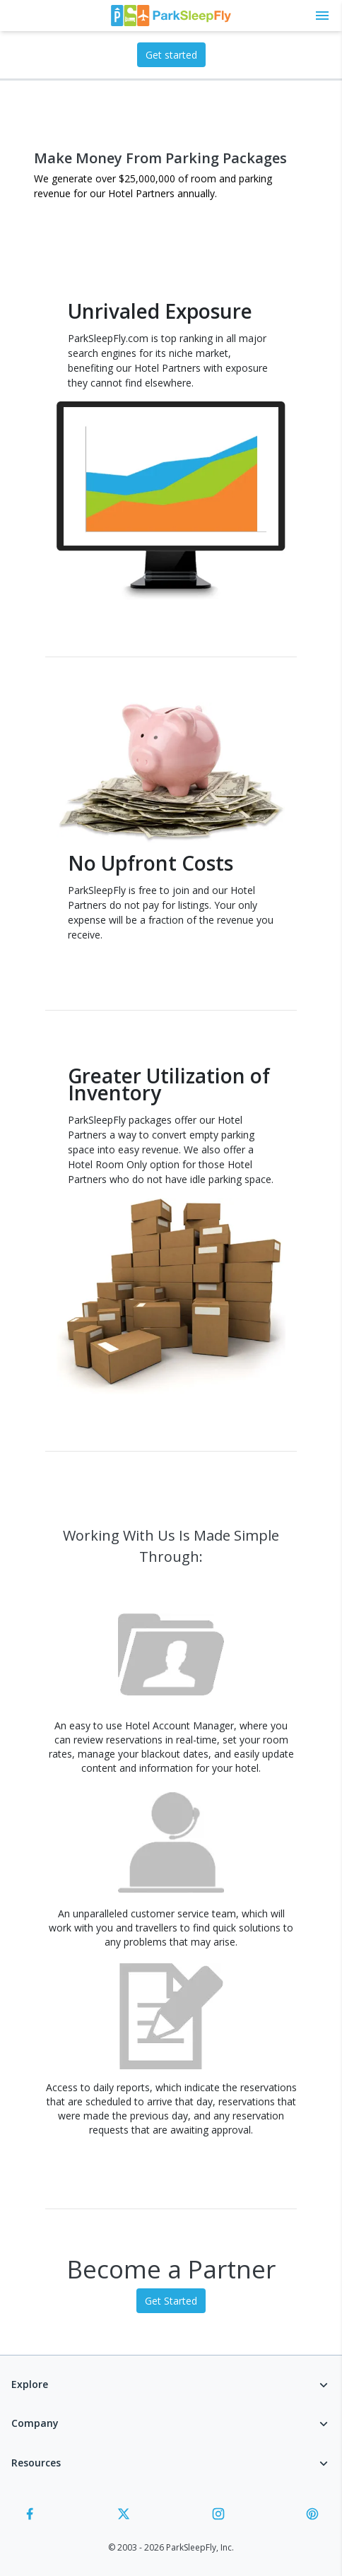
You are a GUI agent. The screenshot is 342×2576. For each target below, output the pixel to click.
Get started (171, 54)
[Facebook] (30, 2516)
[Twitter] (124, 2516)
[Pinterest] (312, 2516)
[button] (171, 2386)
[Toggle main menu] (322, 15)
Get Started (171, 2300)
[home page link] (171, 15)
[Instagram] (218, 2516)
